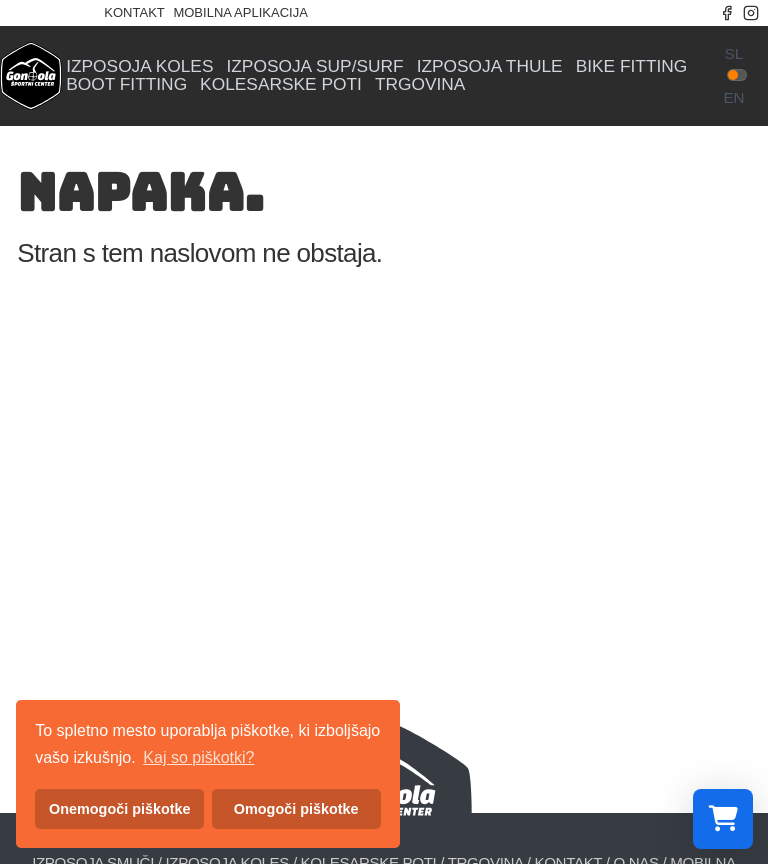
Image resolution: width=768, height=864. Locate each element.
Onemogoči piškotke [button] (120, 809)
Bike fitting (632, 66)
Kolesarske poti (281, 84)
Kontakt (134, 12)
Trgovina (420, 84)
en (733, 97)
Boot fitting (126, 84)
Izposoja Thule (490, 66)
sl (734, 53)
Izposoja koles (139, 66)
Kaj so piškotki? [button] (198, 757)
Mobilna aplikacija (240, 12)
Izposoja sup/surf (314, 66)
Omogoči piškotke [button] (296, 809)
